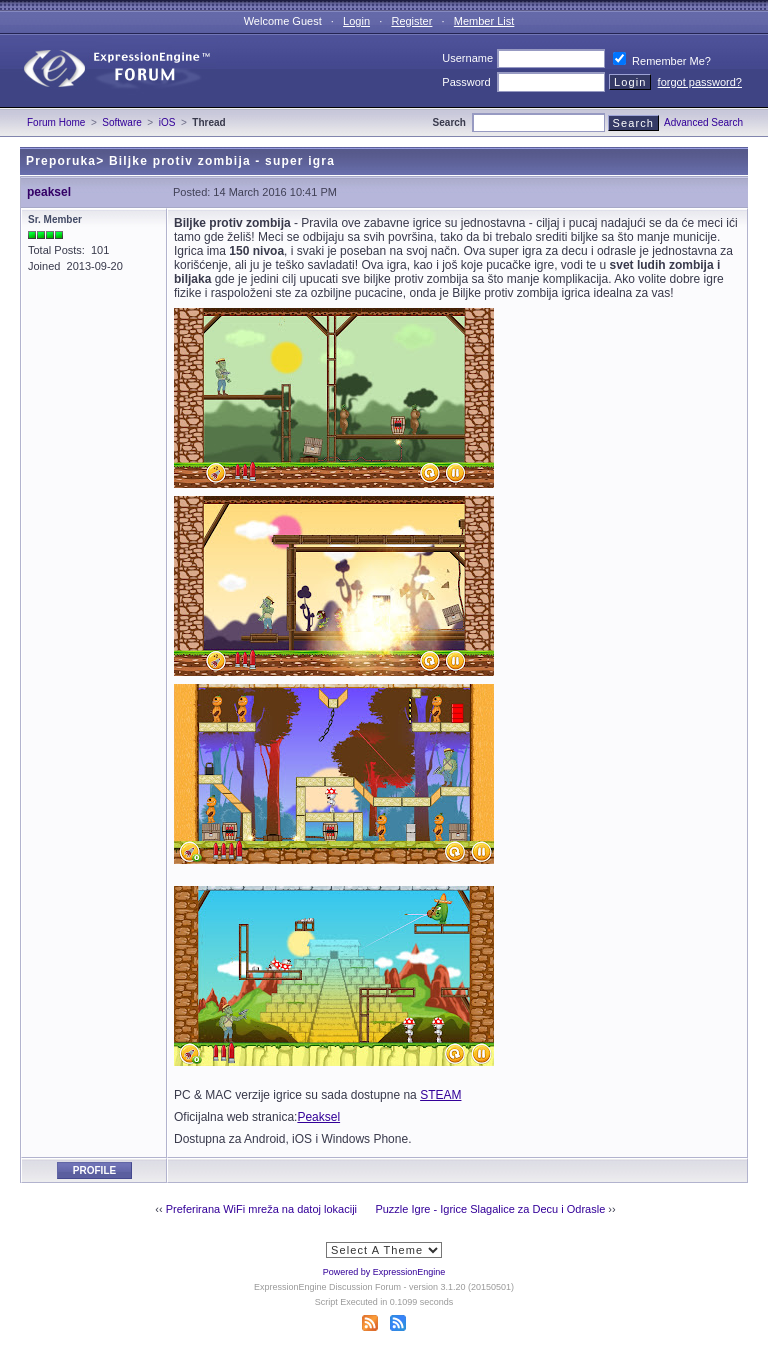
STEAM (440, 1095)
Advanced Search (703, 122)
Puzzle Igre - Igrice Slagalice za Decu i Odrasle (490, 1209)
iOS (167, 122)
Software (121, 122)
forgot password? (700, 82)
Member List (484, 21)
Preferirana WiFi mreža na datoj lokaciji (261, 1209)
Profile (94, 1170)
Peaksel (318, 1117)
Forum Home (56, 122)
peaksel (49, 192)
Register (411, 21)
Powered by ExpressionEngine (384, 1272)
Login (356, 21)
